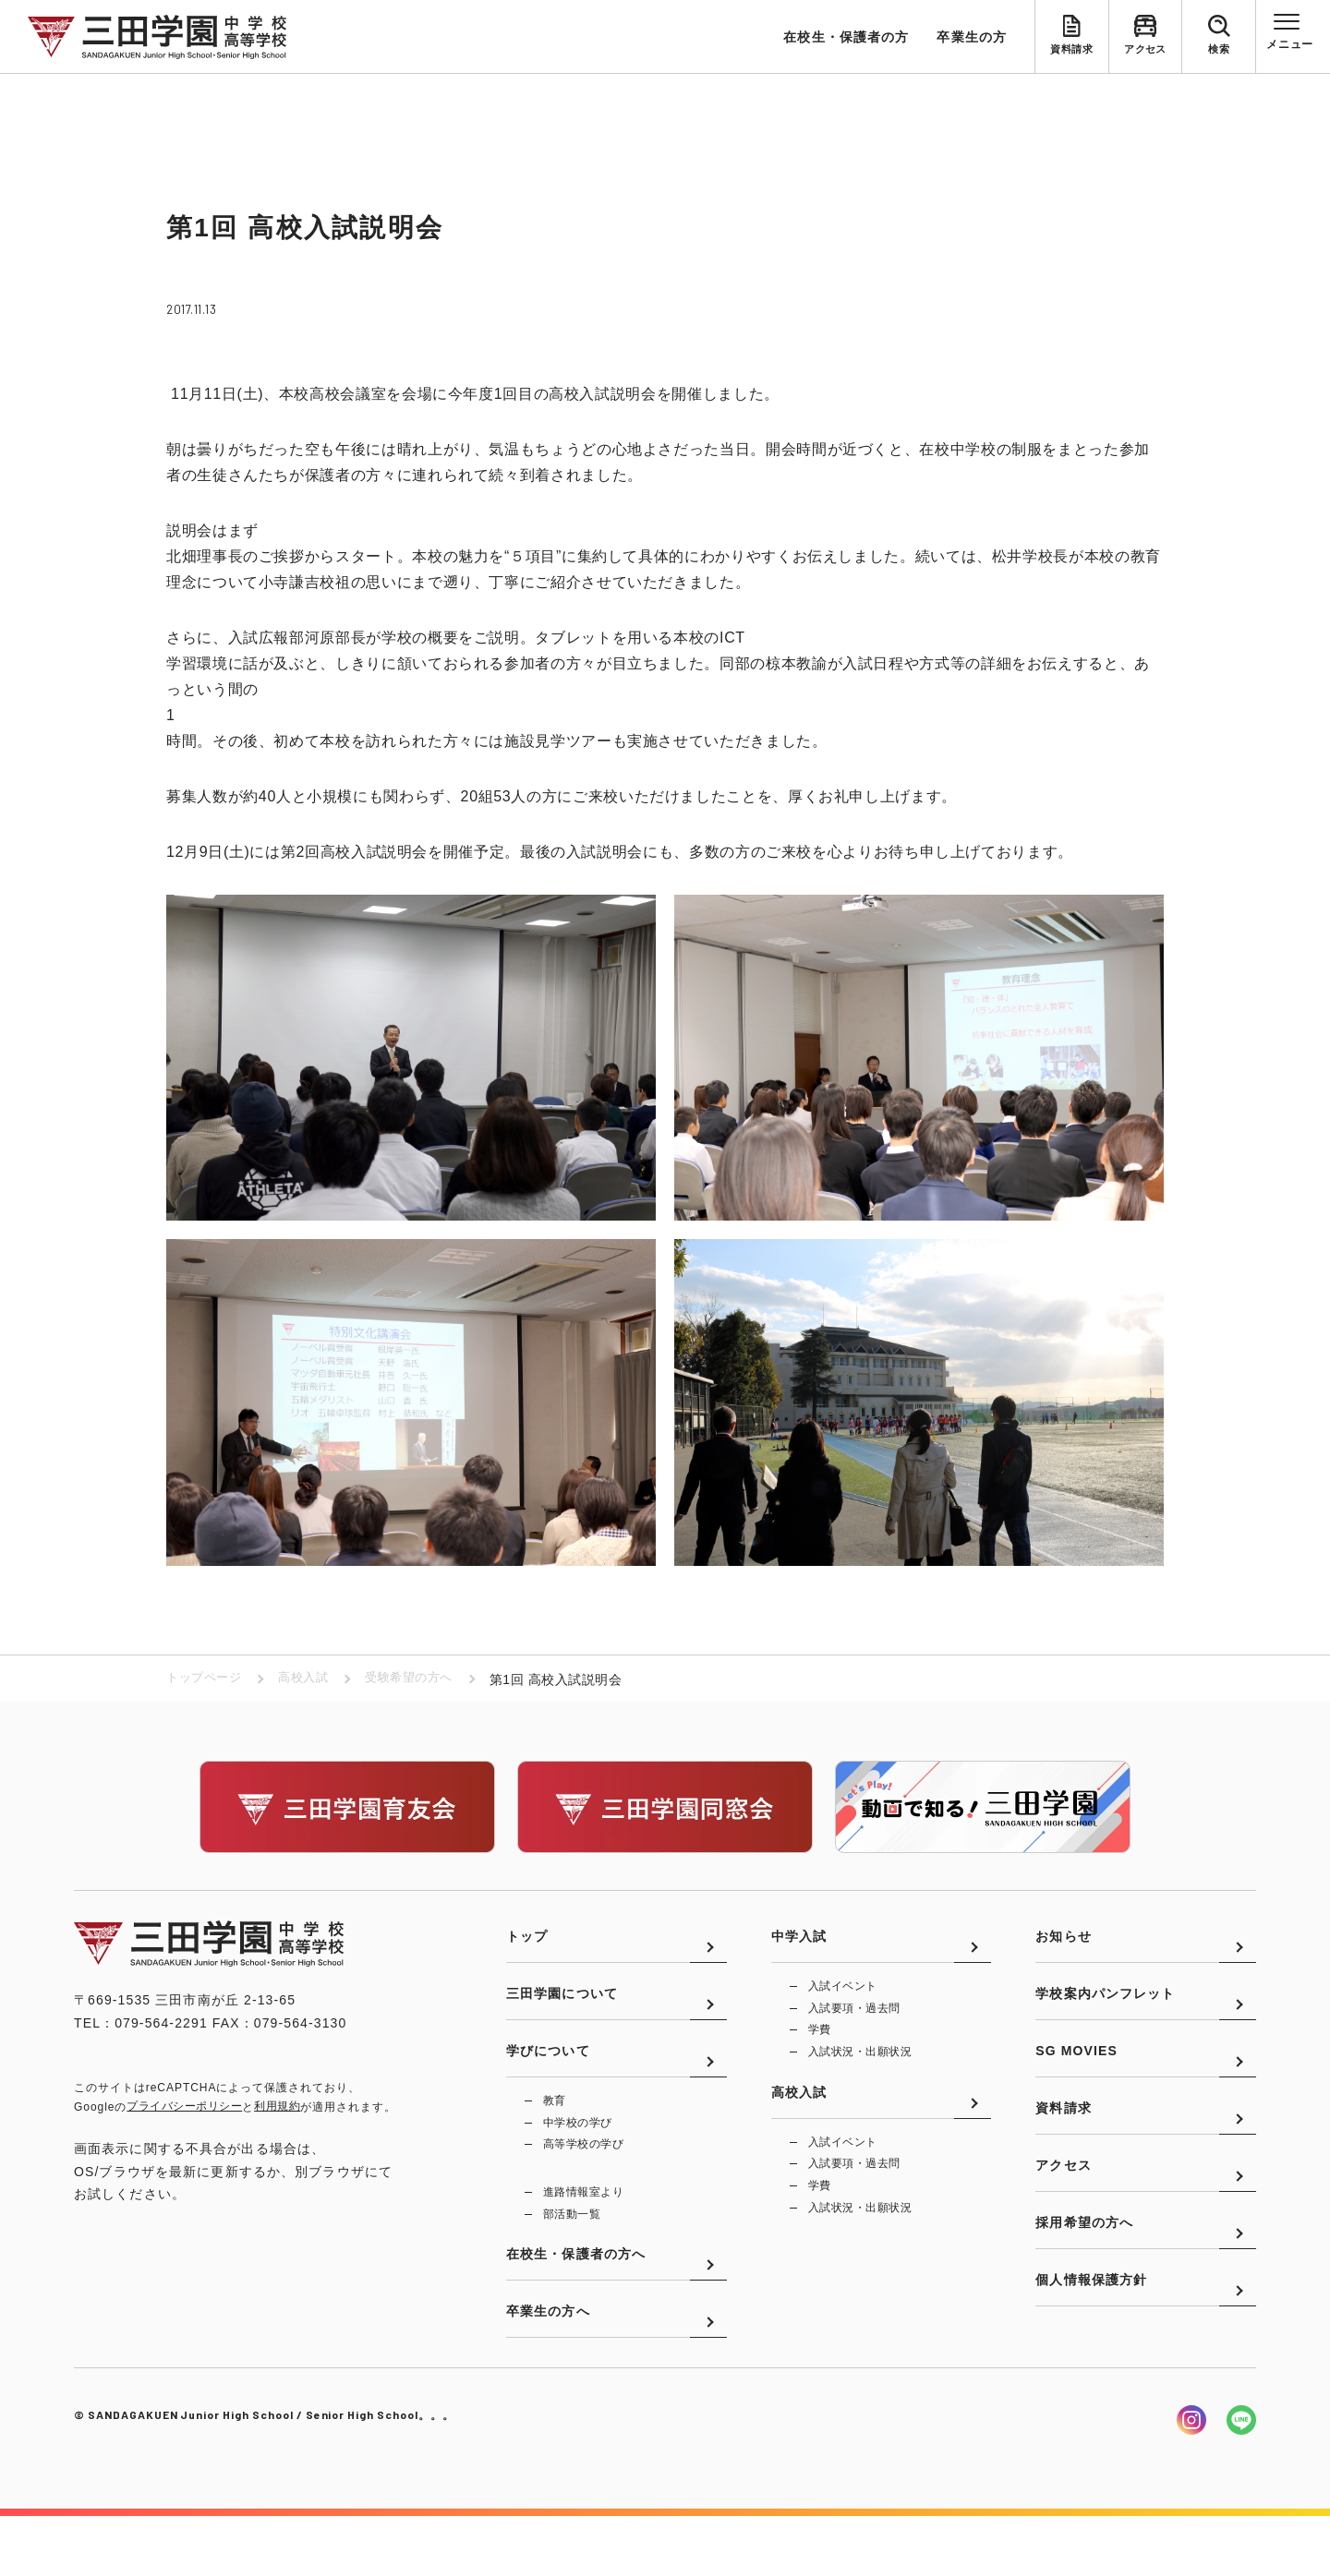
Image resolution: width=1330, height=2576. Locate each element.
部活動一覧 (571, 2251)
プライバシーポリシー (184, 2107)
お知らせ (1063, 1946)
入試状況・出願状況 (860, 2067)
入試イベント (842, 1998)
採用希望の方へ (1084, 2286)
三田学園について (562, 2014)
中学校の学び (577, 2156)
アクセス (1145, 51)
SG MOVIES (1076, 2082)
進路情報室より (583, 2228)
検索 (1218, 51)
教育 (554, 2133)
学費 (819, 2044)
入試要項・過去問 (854, 2021)
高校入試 (310, 1679)
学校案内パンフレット (1105, 2014)
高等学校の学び (583, 2179)
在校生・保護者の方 (846, 37)
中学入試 (799, 1946)
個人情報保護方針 (1091, 2353)
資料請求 (1071, 51)
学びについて (548, 2082)
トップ (527, 1946)
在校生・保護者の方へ (576, 2302)
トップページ (206, 1679)
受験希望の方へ (422, 1679)
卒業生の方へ (548, 2370)
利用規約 (277, 2107)
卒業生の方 (972, 37)
